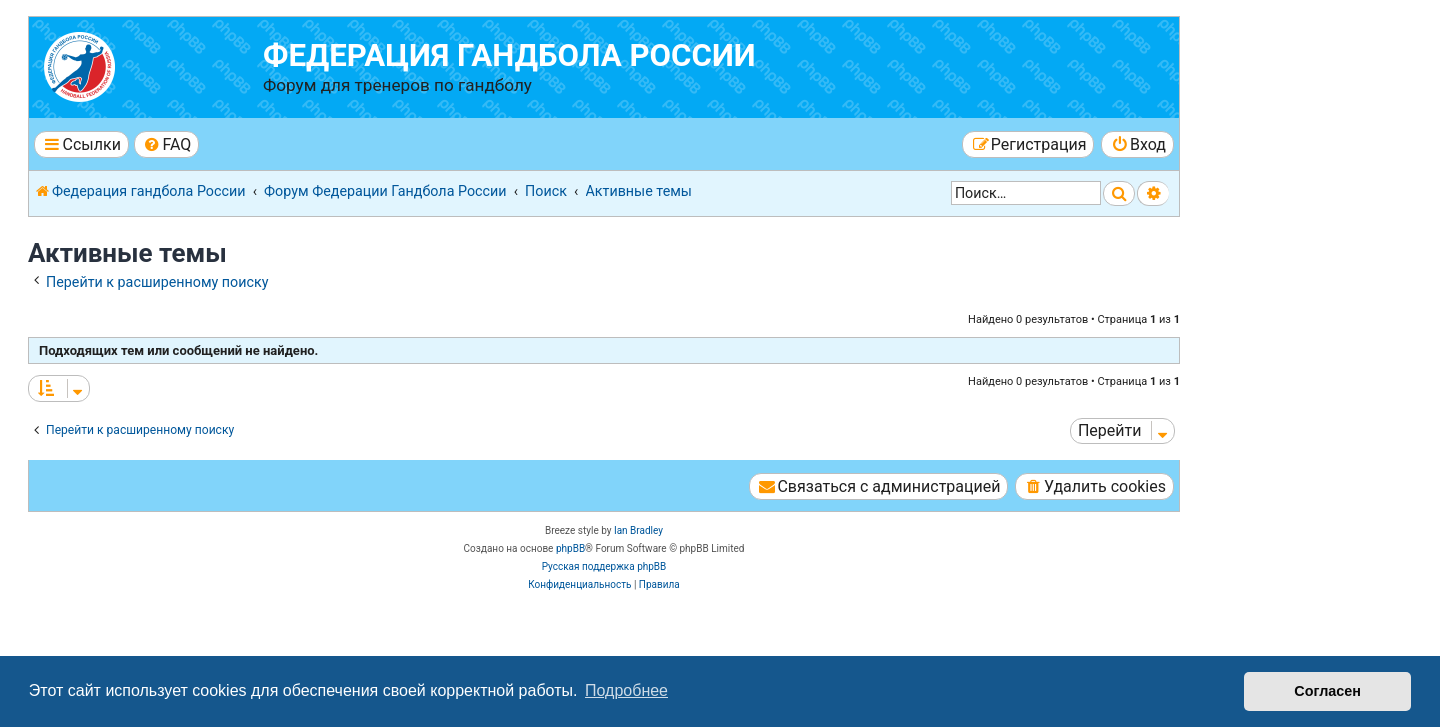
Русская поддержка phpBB (604, 566)
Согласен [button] (1327, 691)
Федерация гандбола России (509, 55)
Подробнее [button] (626, 690)
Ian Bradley (638, 530)
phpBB (570, 548)
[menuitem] (166, 144)
